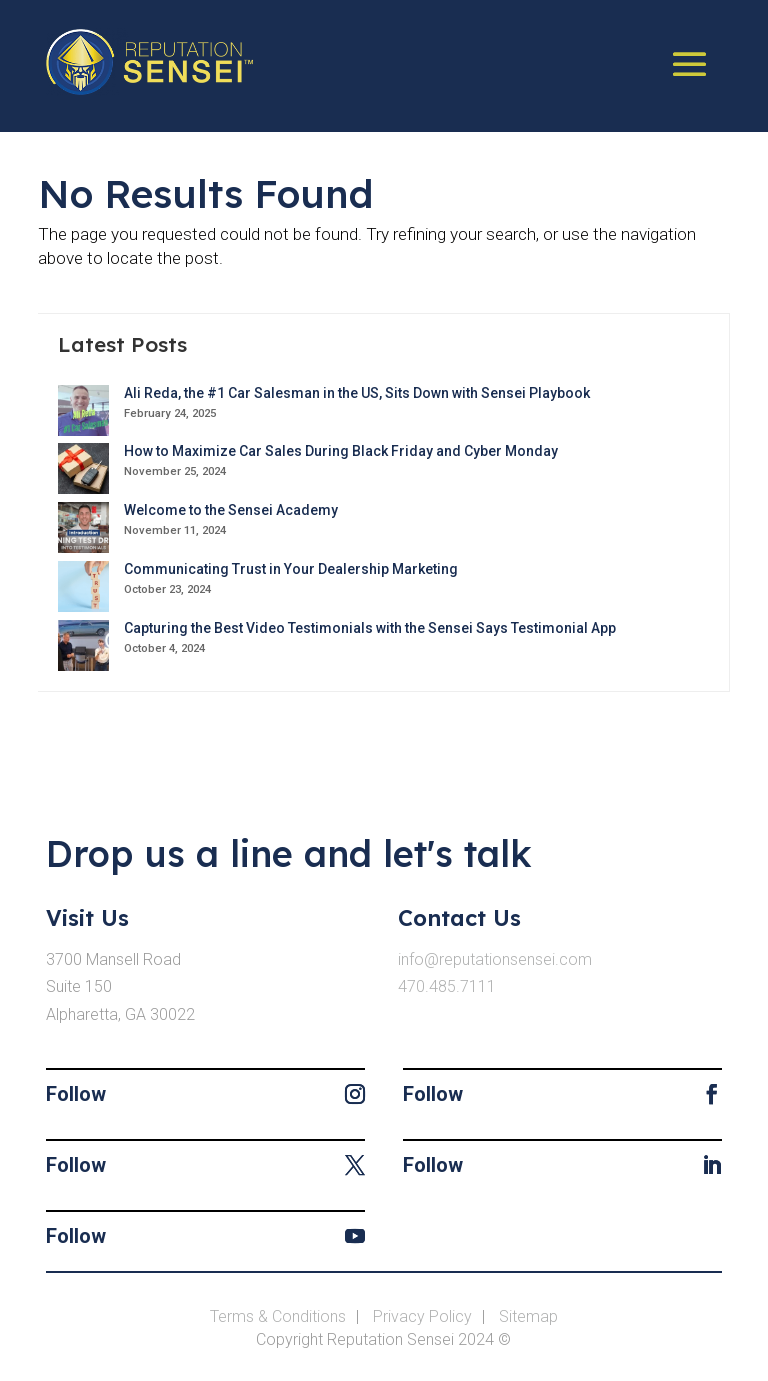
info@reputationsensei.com (495, 959)
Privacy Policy (422, 1316)
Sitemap (528, 1316)
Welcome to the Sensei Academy (231, 510)
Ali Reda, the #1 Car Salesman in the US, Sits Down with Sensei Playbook (357, 393)
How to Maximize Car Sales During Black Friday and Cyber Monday (341, 451)
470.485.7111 (447, 986)
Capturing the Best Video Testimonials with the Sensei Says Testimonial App (370, 628)
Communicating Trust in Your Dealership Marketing (291, 569)
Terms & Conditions (278, 1316)
